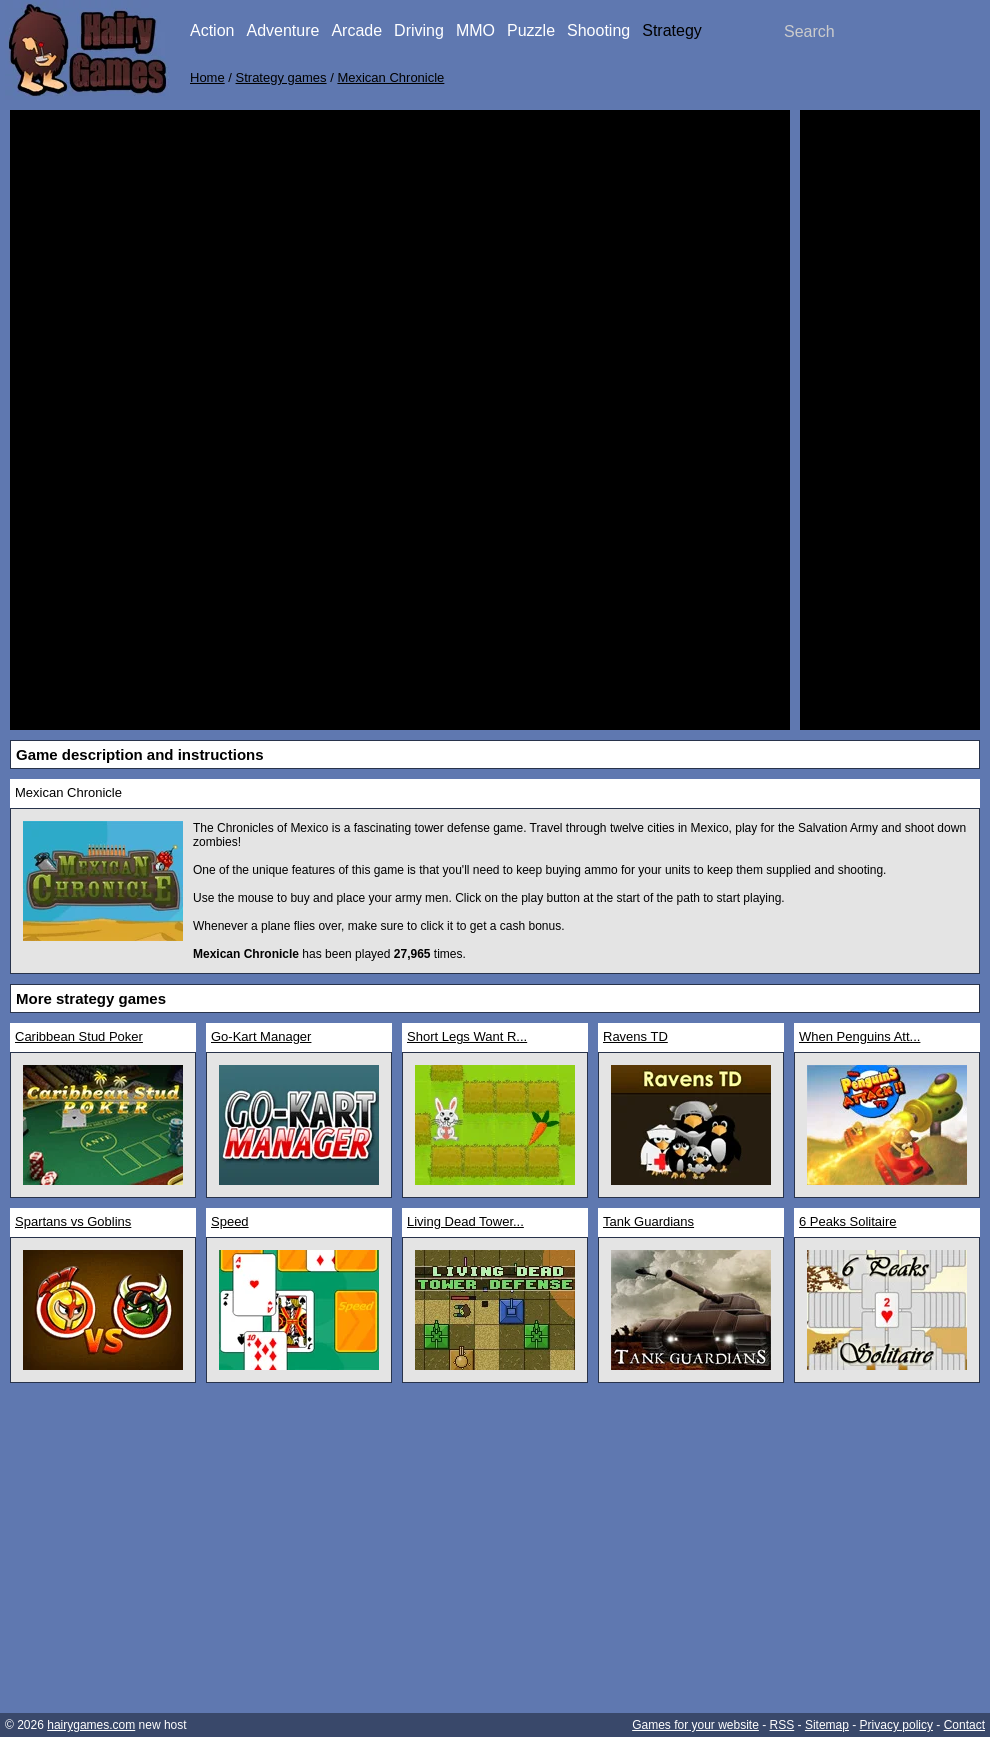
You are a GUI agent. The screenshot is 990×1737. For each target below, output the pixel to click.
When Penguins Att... (859, 1036)
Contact (964, 1725)
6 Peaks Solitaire (848, 1221)
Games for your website (695, 1725)
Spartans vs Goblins (73, 1221)
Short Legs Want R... (467, 1036)
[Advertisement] (890, 420)
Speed (230, 1221)
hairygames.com (91, 1725)
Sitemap (827, 1725)
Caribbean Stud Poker (79, 1036)
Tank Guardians (648, 1221)
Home (207, 77)
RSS (782, 1725)
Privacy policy (896, 1725)
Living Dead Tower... (465, 1221)
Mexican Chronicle (390, 77)
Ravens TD (635, 1036)
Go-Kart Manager (261, 1036)
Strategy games (281, 77)
